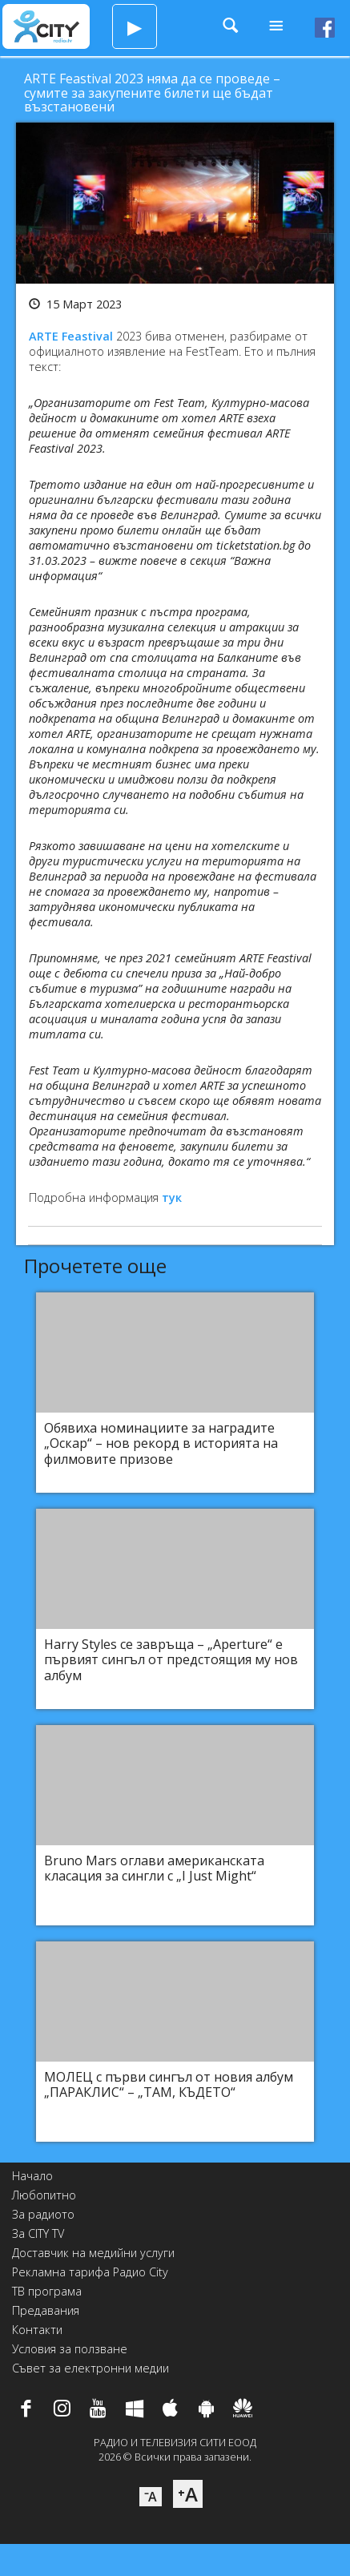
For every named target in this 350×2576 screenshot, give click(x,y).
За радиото (43, 2214)
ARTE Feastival (71, 336)
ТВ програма (47, 2291)
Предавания (45, 2310)
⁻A (150, 2496)
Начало (32, 2175)
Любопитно (44, 2195)
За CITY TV (38, 2233)
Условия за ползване (69, 2348)
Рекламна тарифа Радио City (90, 2272)
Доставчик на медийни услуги (93, 2252)
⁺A (188, 2494)
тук (172, 1197)
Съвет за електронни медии (90, 2368)
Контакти (37, 2329)
